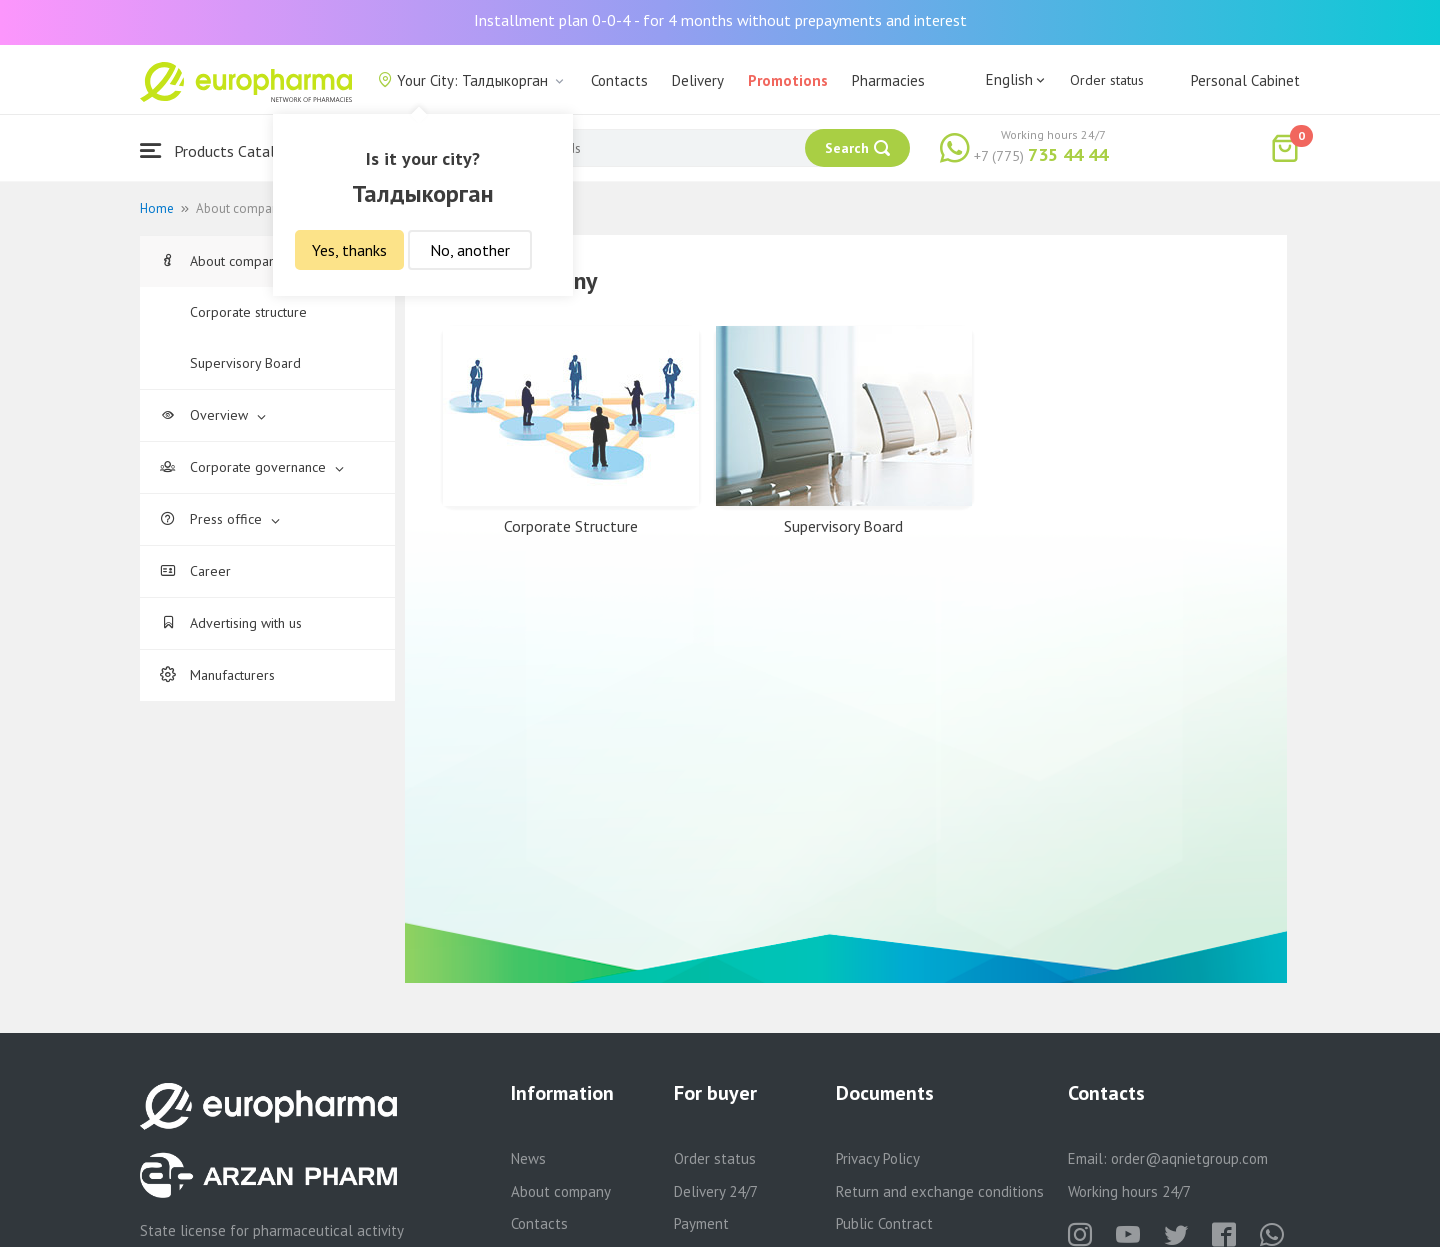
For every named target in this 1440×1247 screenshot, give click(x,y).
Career (195, 571)
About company (230, 261)
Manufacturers (217, 675)
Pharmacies (888, 80)
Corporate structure (248, 312)
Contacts (619, 80)
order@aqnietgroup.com (1189, 1158)
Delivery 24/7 (716, 1191)
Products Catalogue (224, 150)
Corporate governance (252, 467)
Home (157, 208)
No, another (470, 250)
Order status (1107, 80)
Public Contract (884, 1223)
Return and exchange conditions (940, 1191)
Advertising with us (231, 623)
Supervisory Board (245, 363)
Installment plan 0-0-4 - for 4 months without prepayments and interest (720, 20)
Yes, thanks (349, 250)
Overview (213, 415)
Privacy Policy (878, 1158)
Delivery (698, 80)
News (528, 1158)
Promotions (788, 80)
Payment (701, 1223)
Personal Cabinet (1245, 80)
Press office (220, 519)
